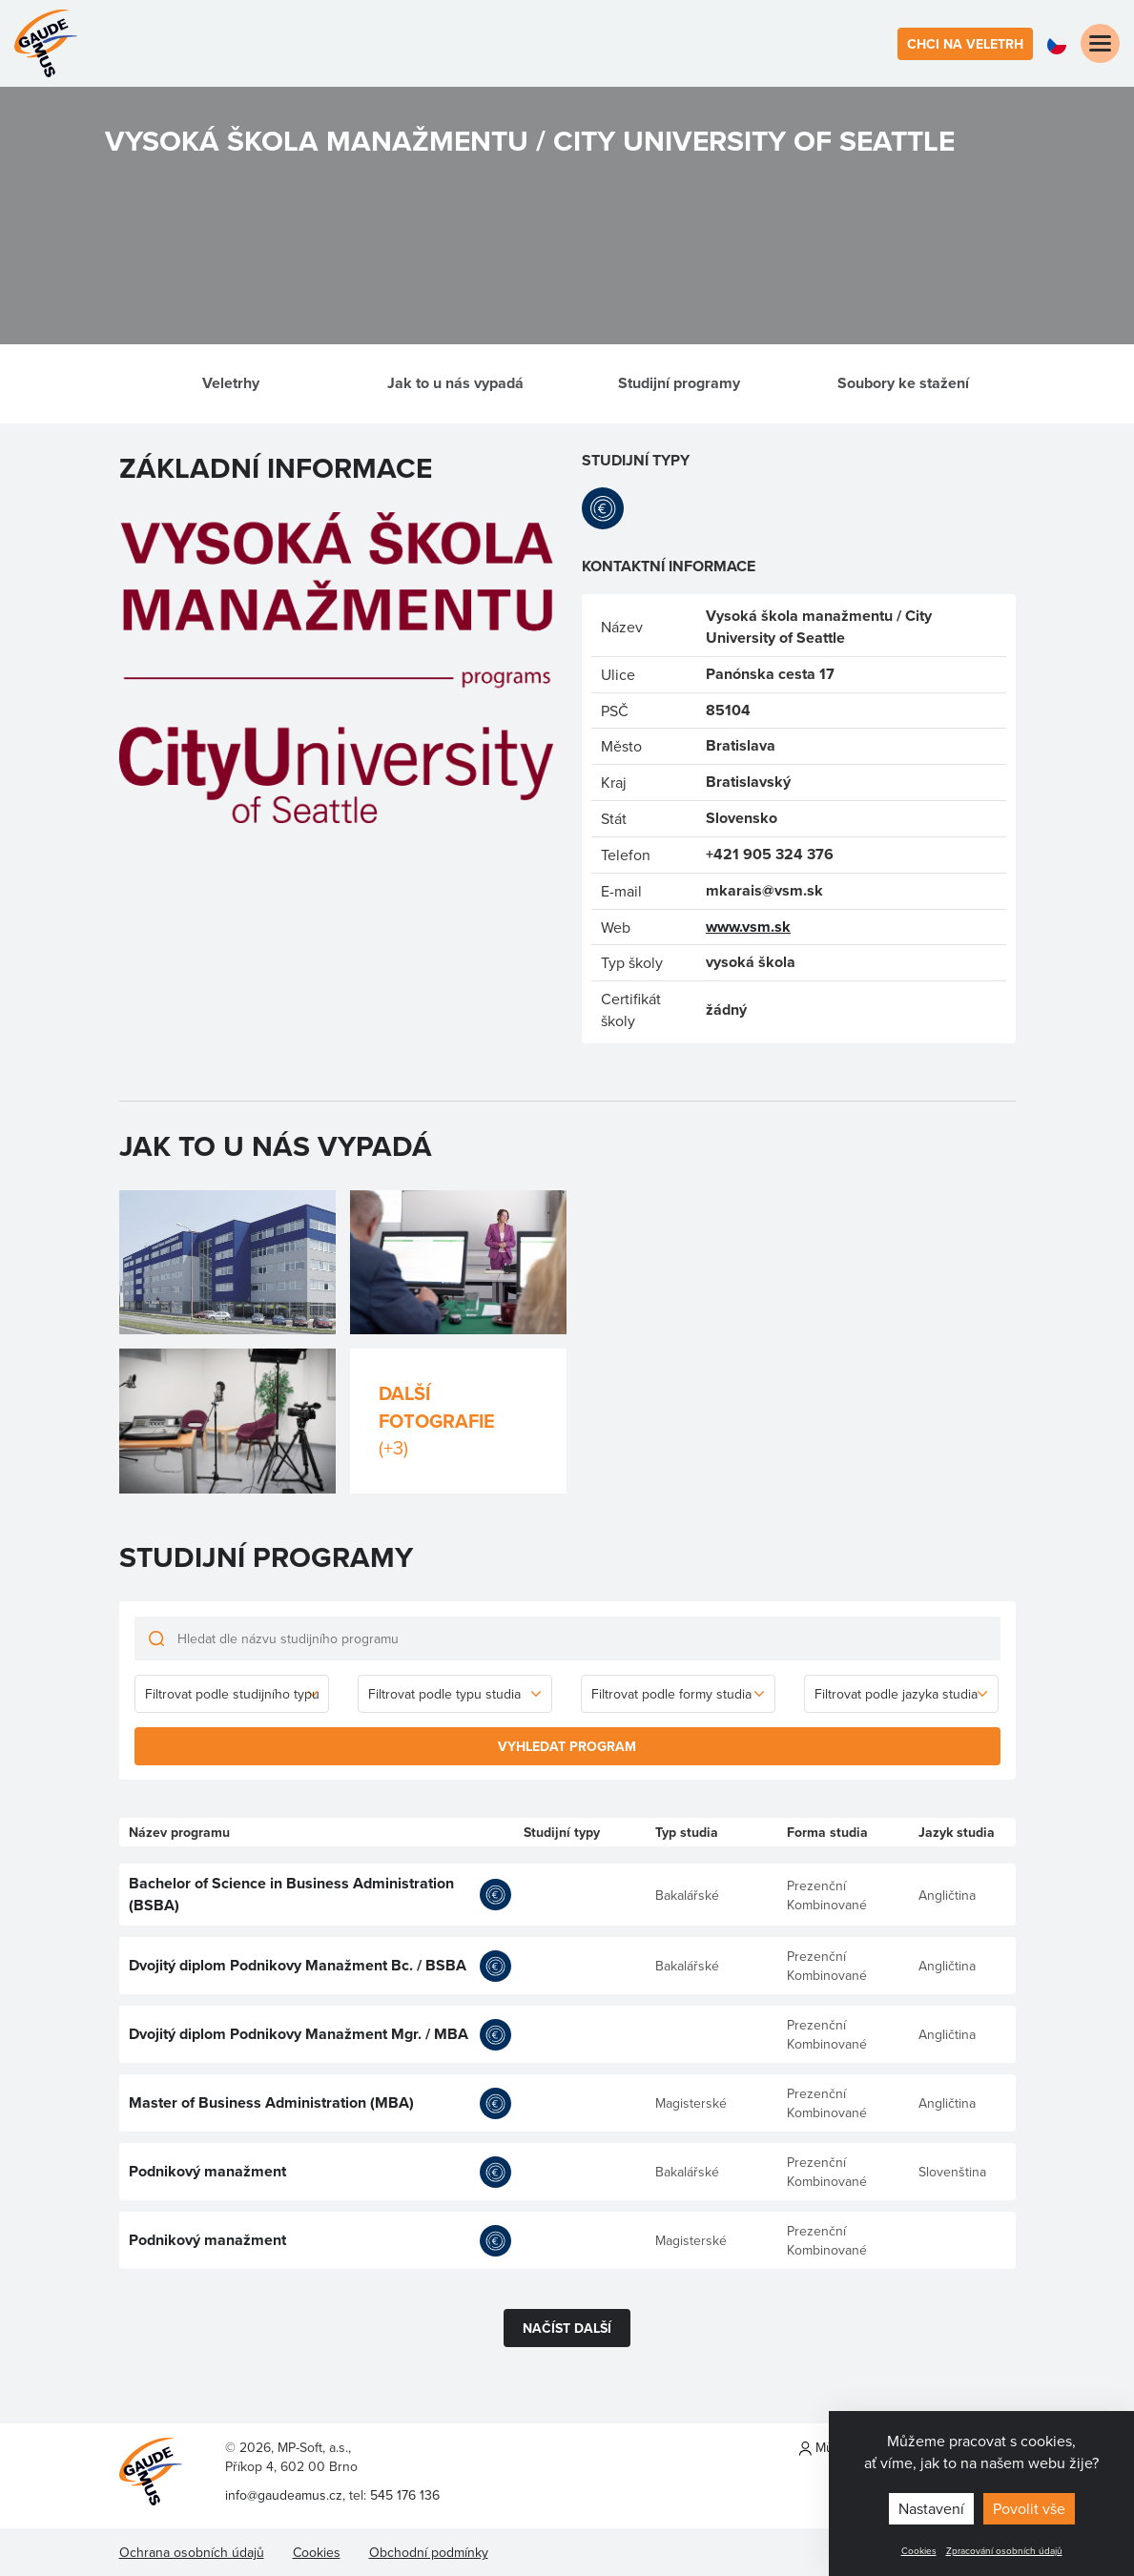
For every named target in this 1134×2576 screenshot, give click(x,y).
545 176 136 (405, 2494)
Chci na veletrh (965, 43)
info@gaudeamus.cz (283, 2494)
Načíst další (567, 2328)
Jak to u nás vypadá (455, 383)
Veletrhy (230, 383)
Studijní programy (679, 383)
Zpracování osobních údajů (1004, 2550)
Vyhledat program (567, 1746)
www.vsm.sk (748, 927)
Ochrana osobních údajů (191, 2552)
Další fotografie (458, 1420)
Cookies (919, 2550)
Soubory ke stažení (903, 383)
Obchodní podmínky (428, 2552)
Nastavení (931, 2508)
